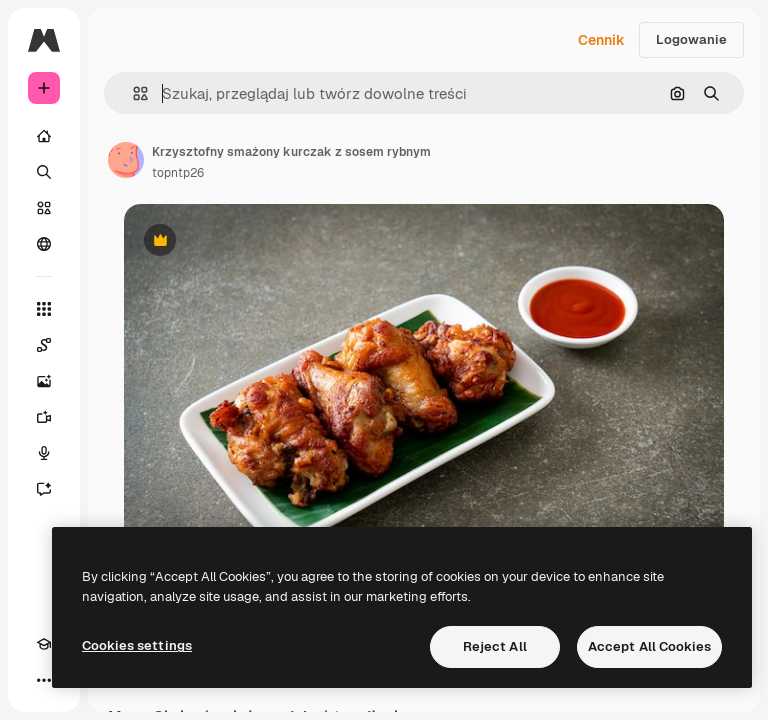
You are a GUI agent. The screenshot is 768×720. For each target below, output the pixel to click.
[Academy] (44, 644)
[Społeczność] (44, 244)
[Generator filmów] (44, 417)
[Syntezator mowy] (44, 453)
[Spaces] (44, 345)
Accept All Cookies (649, 646)
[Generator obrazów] (44, 381)
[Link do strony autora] (126, 160)
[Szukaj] (44, 172)
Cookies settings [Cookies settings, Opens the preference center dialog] (137, 645)
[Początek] (44, 136)
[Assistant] (44, 489)
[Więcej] (44, 680)
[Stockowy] (44, 208)
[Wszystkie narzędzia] (44, 309)
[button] (132, 93)
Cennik (601, 40)
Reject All (495, 646)
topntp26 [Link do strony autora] (178, 173)
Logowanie (691, 39)
